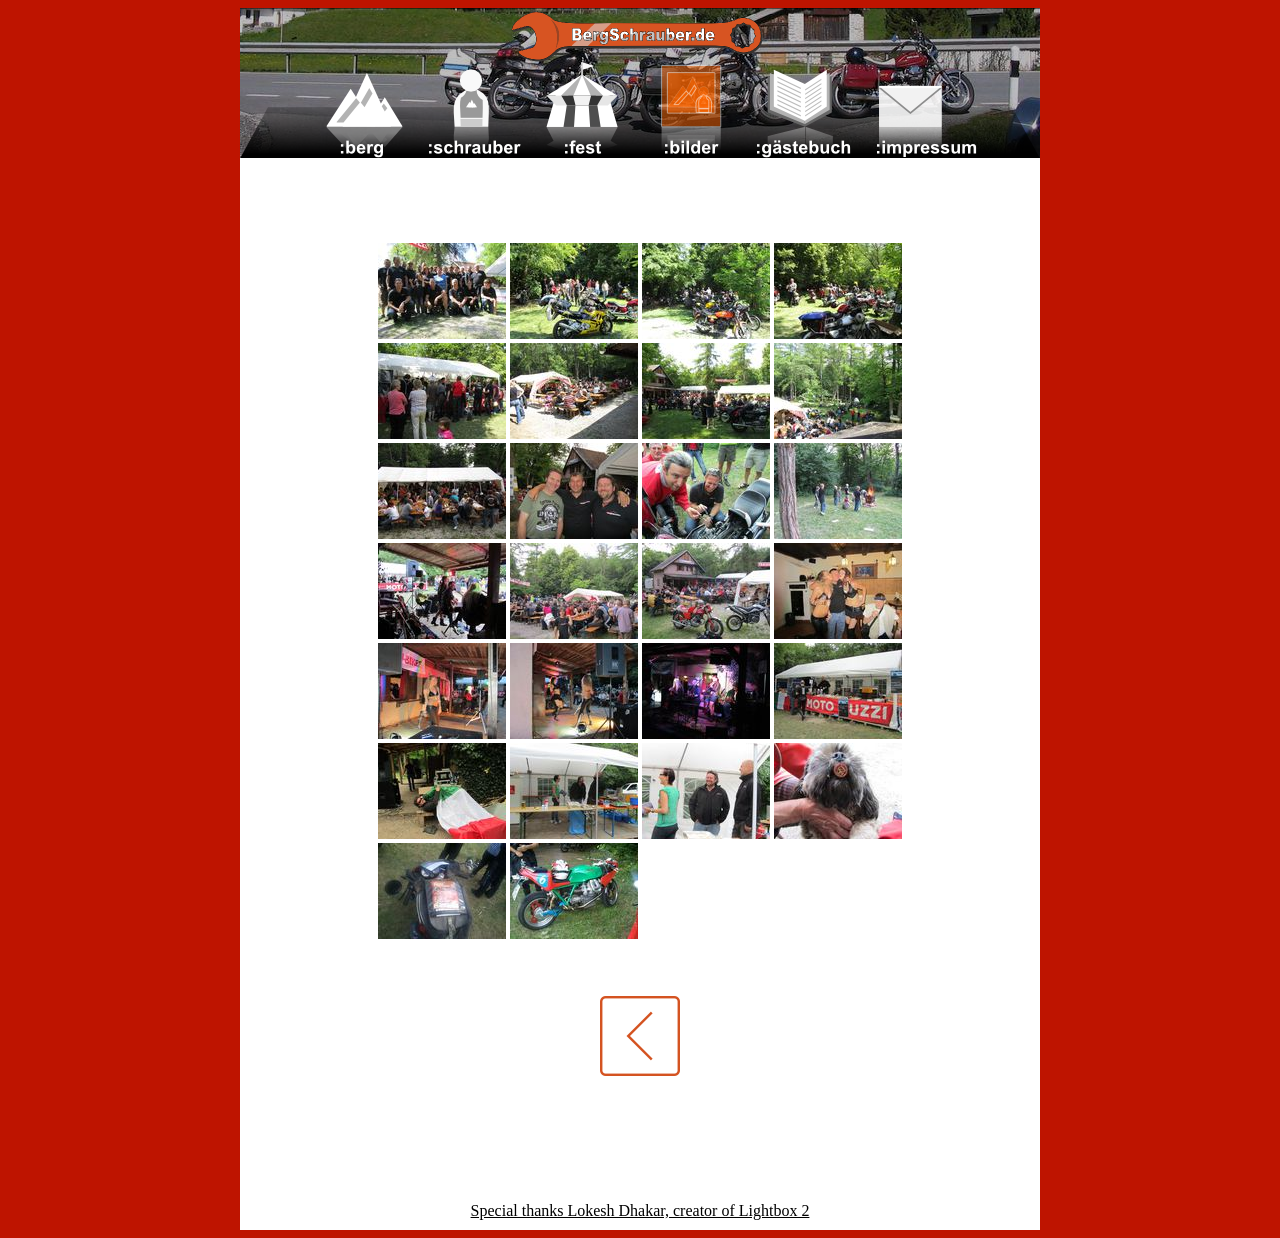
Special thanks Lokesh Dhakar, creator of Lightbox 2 (640, 1210)
